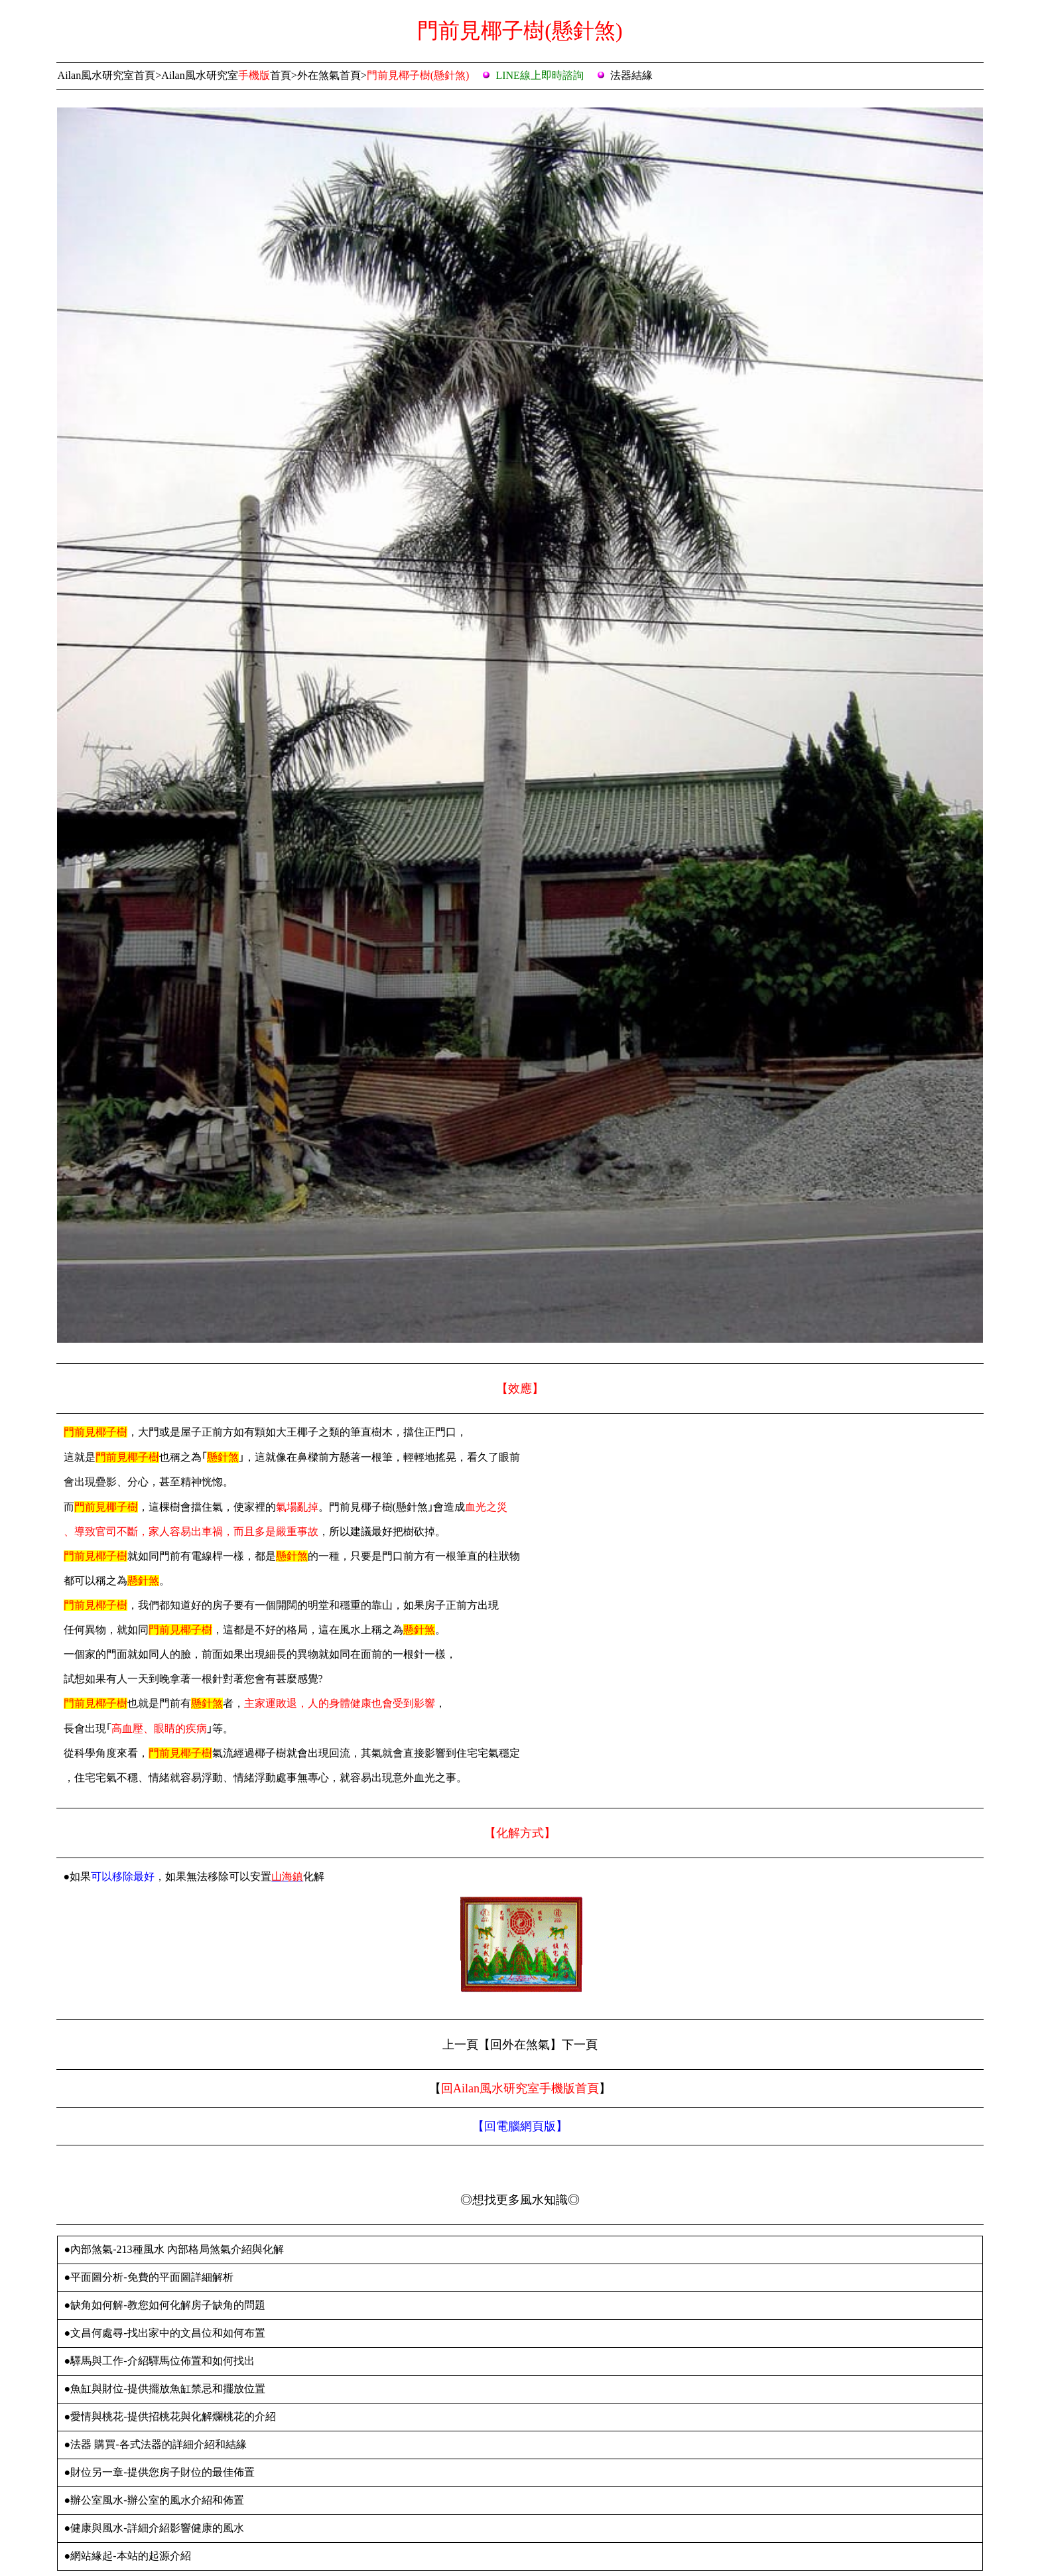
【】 (520, 2126)
